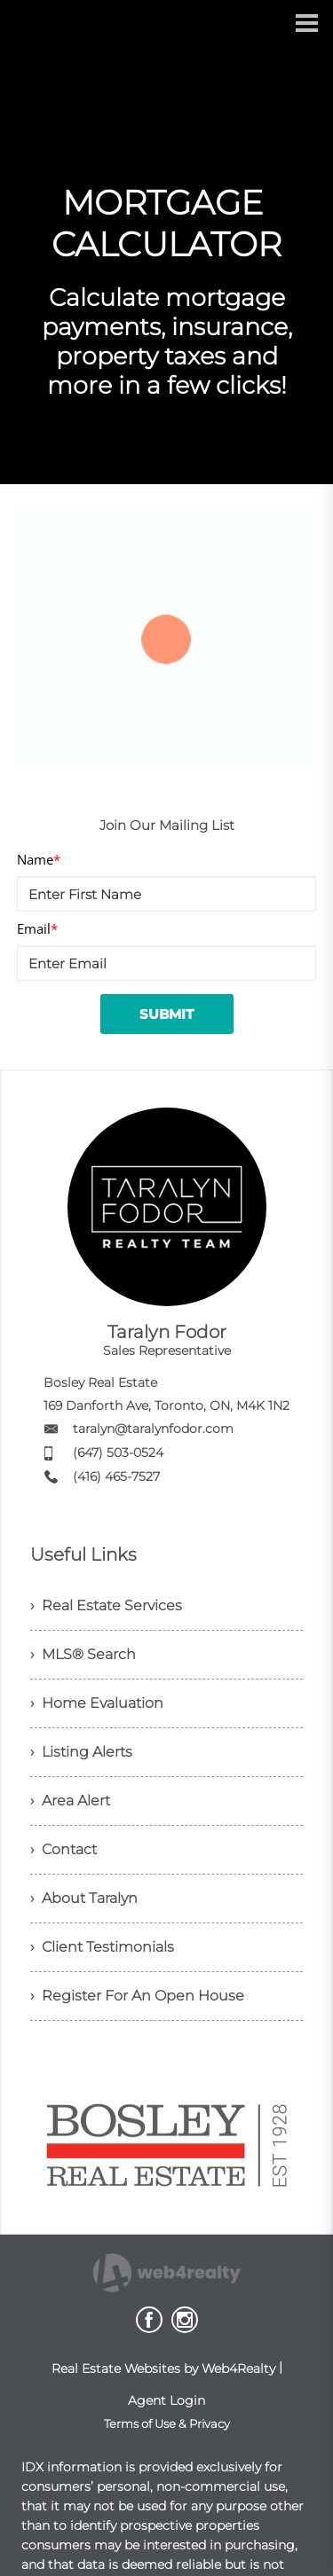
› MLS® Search (83, 1654)
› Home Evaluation (96, 1703)
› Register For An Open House (137, 1995)
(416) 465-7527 (116, 1476)
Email (37, 928)
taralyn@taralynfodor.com (153, 1429)
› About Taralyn (84, 1898)
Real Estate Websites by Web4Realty (163, 2368)
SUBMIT (166, 1014)
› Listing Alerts (81, 1751)
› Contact (63, 1849)
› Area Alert (70, 1800)
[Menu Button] (307, 23)
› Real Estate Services (106, 1605)
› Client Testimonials (102, 1946)
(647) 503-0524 (118, 1452)
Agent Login (166, 2400)
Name (38, 859)
